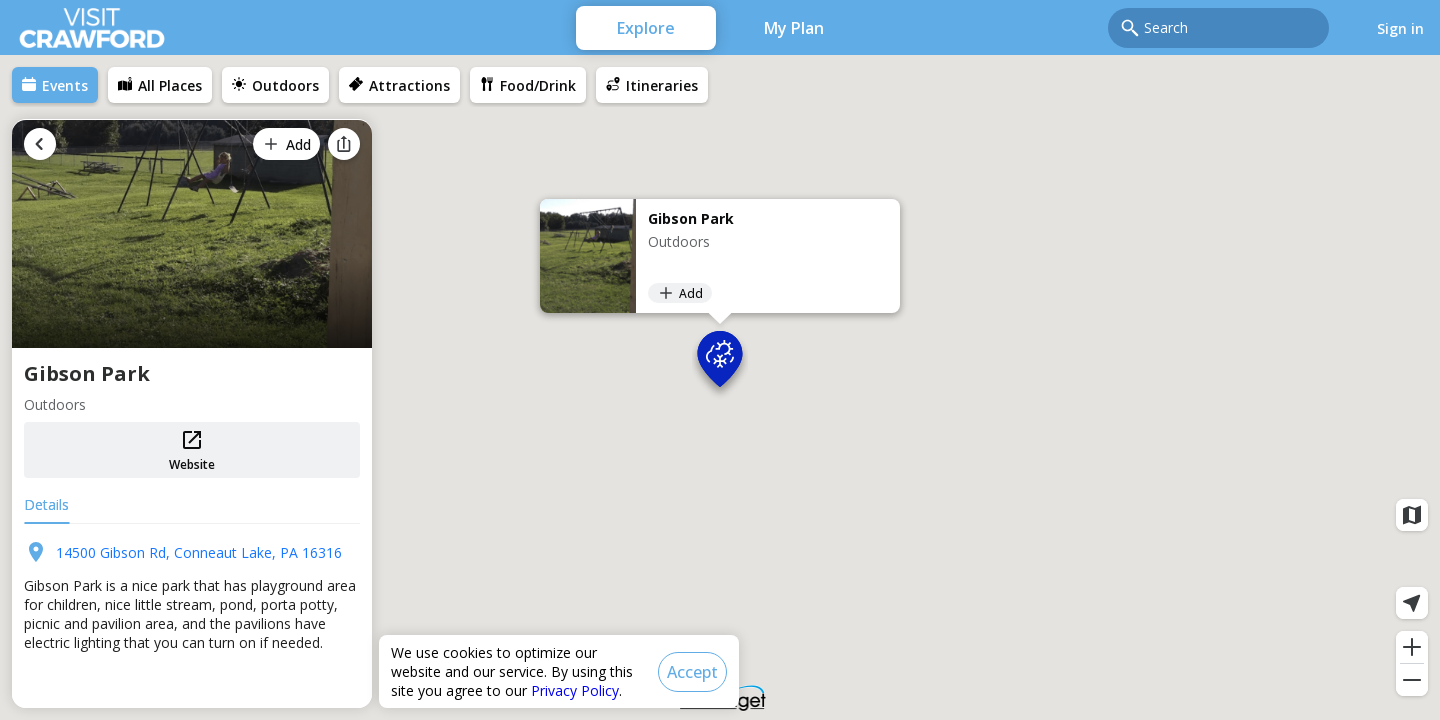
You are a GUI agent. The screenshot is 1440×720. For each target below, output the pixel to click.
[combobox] (1230, 28)
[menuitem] (55, 85)
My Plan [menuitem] (794, 28)
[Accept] (692, 672)
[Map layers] (1412, 515)
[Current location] (1412, 603)
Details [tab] (46, 504)
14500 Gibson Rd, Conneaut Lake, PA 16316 (199, 552)
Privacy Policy (575, 690)
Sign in (1400, 28)
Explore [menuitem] (646, 28)
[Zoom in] (1412, 647)
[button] (720, 364)
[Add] (680, 293)
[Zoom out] (1412, 680)
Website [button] (192, 450)
